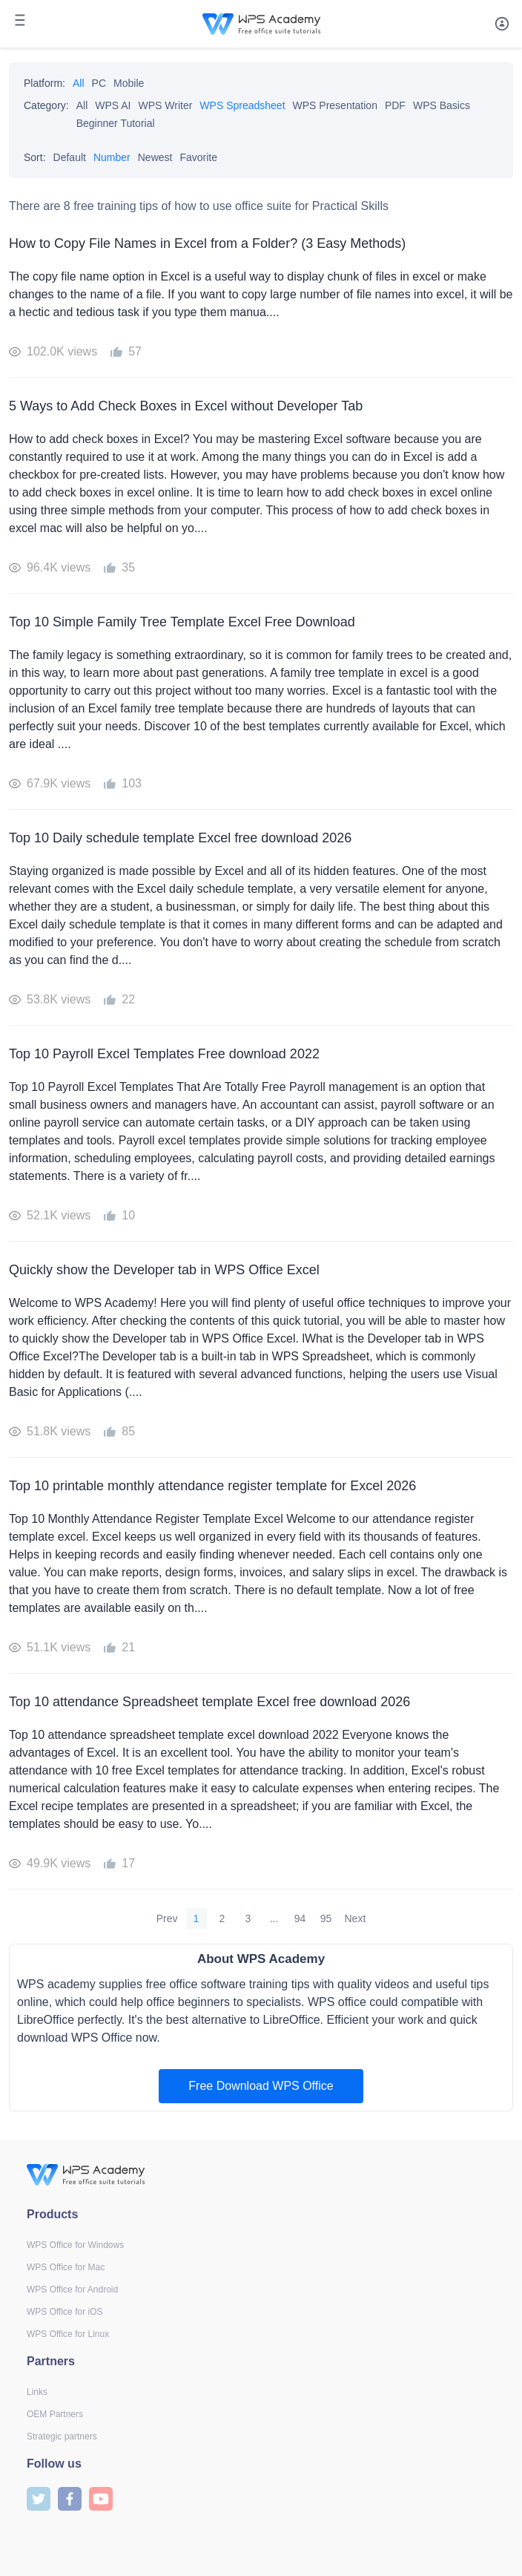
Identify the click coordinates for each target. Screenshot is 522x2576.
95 (326, 1918)
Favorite (198, 157)
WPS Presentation (335, 105)
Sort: (35, 157)
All (79, 83)
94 (300, 1918)
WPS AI (112, 105)
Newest (155, 157)
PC (99, 83)
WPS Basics (441, 105)
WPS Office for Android (72, 2289)
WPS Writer (166, 105)
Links (37, 2392)
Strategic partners (62, 2436)
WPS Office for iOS (64, 2312)
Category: (46, 105)
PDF (395, 105)
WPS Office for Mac (66, 2267)
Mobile (128, 83)
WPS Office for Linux (68, 2334)
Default (69, 157)
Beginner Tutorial (115, 123)
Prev (167, 1918)
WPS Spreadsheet (242, 105)
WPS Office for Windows (75, 2245)
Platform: (44, 83)
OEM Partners (55, 2414)
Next (355, 1918)
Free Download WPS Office (260, 2086)
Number (111, 157)
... (274, 1918)
